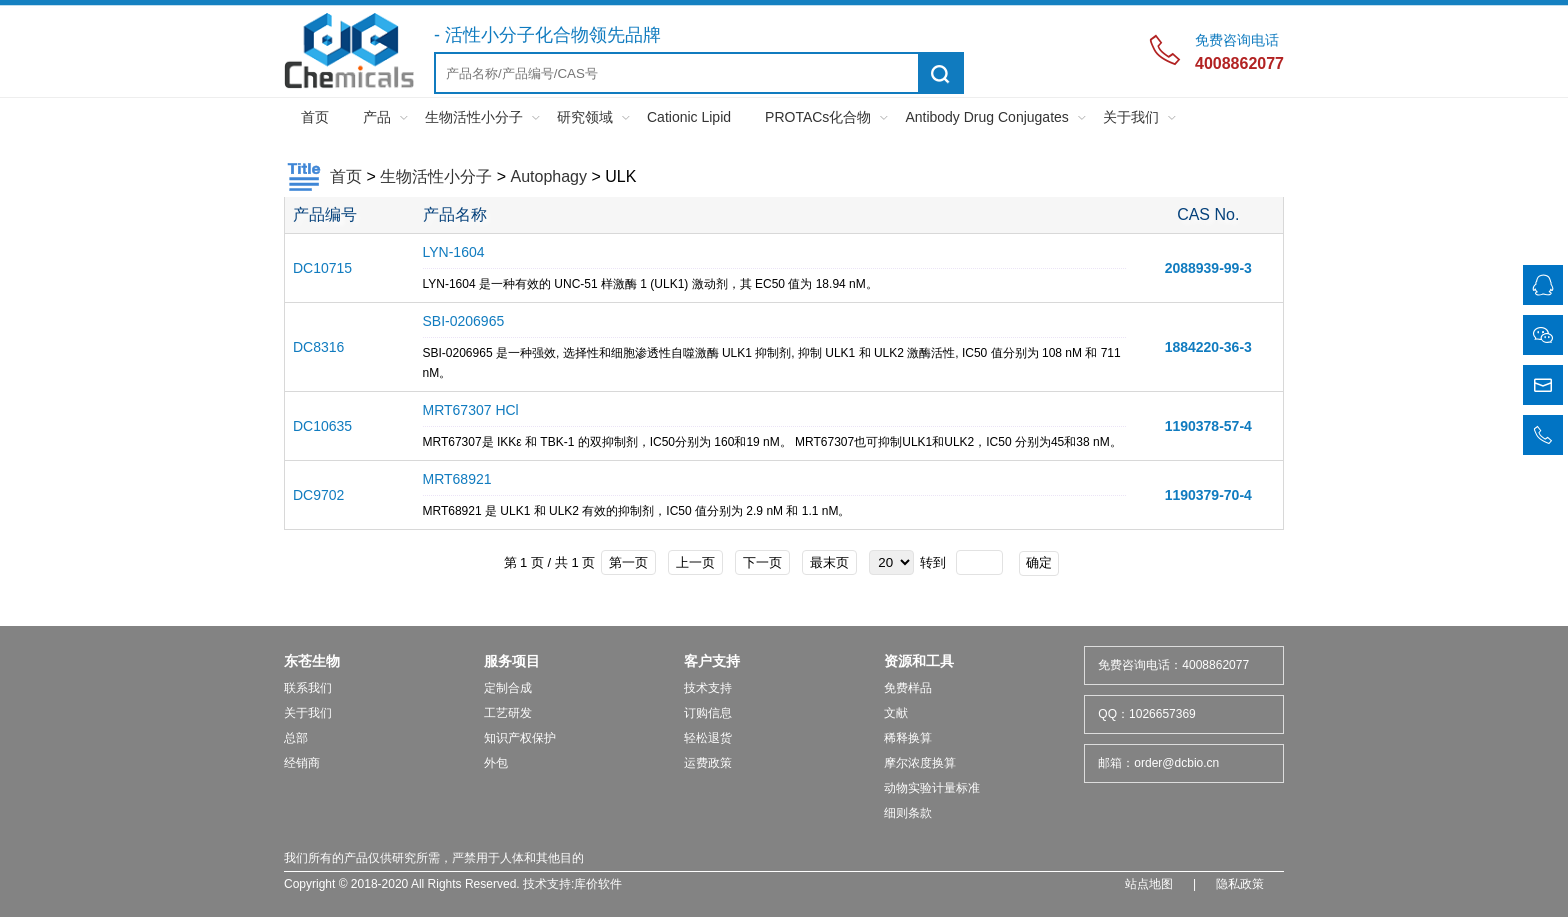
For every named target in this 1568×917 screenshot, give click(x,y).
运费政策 (708, 763)
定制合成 (508, 688)
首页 (315, 117)
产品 (377, 117)
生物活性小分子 (474, 117)
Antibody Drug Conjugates (986, 117)
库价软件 (598, 884)
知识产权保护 (520, 738)
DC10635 (322, 426)
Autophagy (548, 176)
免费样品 (908, 688)
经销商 (302, 763)
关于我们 (1131, 117)
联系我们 (308, 688)
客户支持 (712, 661)
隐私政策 (1240, 884)
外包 (496, 763)
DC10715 (322, 268)
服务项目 (512, 661)
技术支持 (708, 688)
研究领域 (585, 117)
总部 (296, 738)
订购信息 (708, 713)
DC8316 (318, 347)
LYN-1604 (454, 252)
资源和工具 (919, 661)
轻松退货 (708, 738)
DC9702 (318, 495)
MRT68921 (457, 479)
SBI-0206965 (464, 321)
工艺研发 (508, 713)
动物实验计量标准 (932, 788)
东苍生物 (312, 661)
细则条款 (908, 813)
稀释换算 (908, 738)
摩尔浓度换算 (920, 763)
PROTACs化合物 (818, 117)
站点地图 (1149, 884)
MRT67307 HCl (471, 410)
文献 (896, 713)
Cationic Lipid (689, 117)
